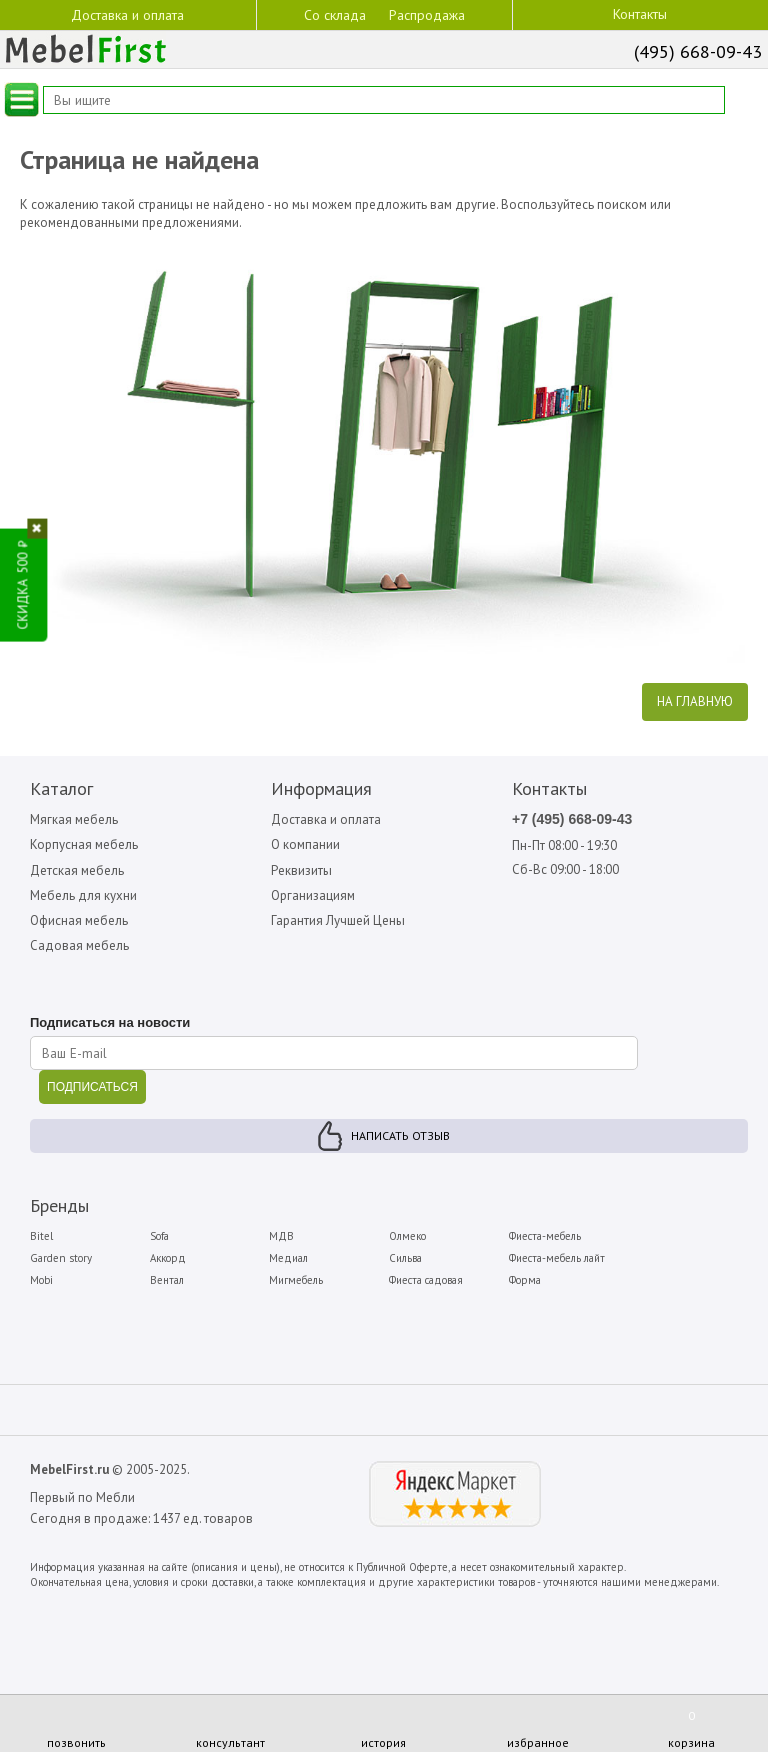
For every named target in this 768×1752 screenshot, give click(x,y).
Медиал (288, 1258)
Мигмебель (296, 1280)
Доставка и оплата (127, 14)
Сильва (405, 1258)
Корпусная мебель (84, 844)
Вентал (167, 1280)
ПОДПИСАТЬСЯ (92, 1087)
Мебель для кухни (83, 895)
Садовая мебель (79, 945)
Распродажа (427, 15)
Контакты (640, 14)
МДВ (281, 1236)
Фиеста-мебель (545, 1236)
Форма (525, 1280)
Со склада (335, 14)
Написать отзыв (400, 1135)
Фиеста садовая (426, 1280)
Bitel (41, 1236)
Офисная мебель (79, 920)
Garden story (61, 1258)
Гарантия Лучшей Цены (338, 920)
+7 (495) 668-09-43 (572, 819)
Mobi (41, 1280)
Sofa (159, 1236)
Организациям (313, 895)
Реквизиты (301, 870)
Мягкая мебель (74, 819)
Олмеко (407, 1236)
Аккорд (168, 1258)
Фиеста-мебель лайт (557, 1258)
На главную (695, 701)
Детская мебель (77, 870)
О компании (305, 844)
